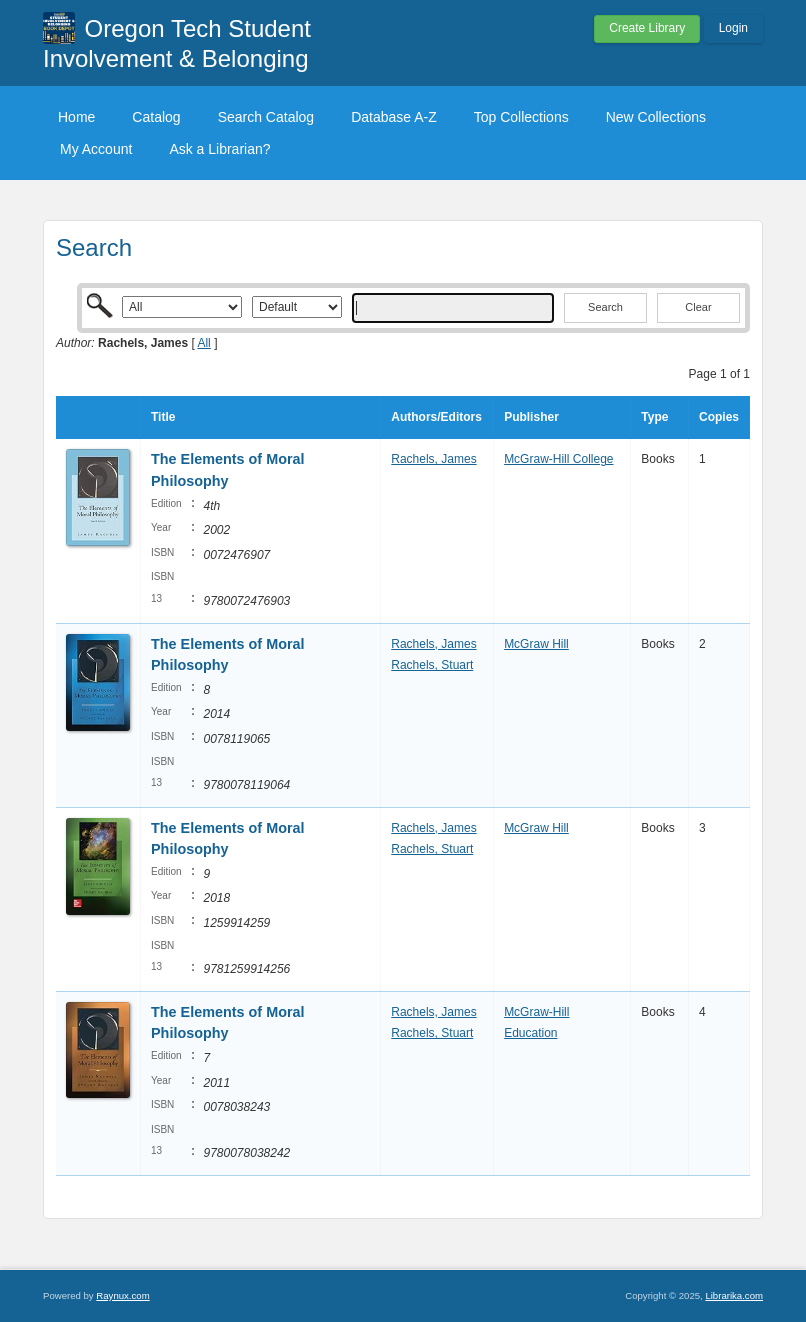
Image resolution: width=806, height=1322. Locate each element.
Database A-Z (394, 117)
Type (654, 417)
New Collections (656, 117)
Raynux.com (122, 1295)
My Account (96, 149)
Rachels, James (433, 459)
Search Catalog (266, 117)
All (203, 343)
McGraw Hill (536, 644)
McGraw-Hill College (558, 459)
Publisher (531, 417)
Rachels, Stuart (432, 665)
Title (163, 417)
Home (76, 117)
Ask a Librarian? (219, 149)
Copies (719, 417)
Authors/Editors (436, 417)
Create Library (647, 28)
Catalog (156, 117)
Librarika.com (734, 1295)
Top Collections (521, 117)
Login (733, 28)
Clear (698, 307)
